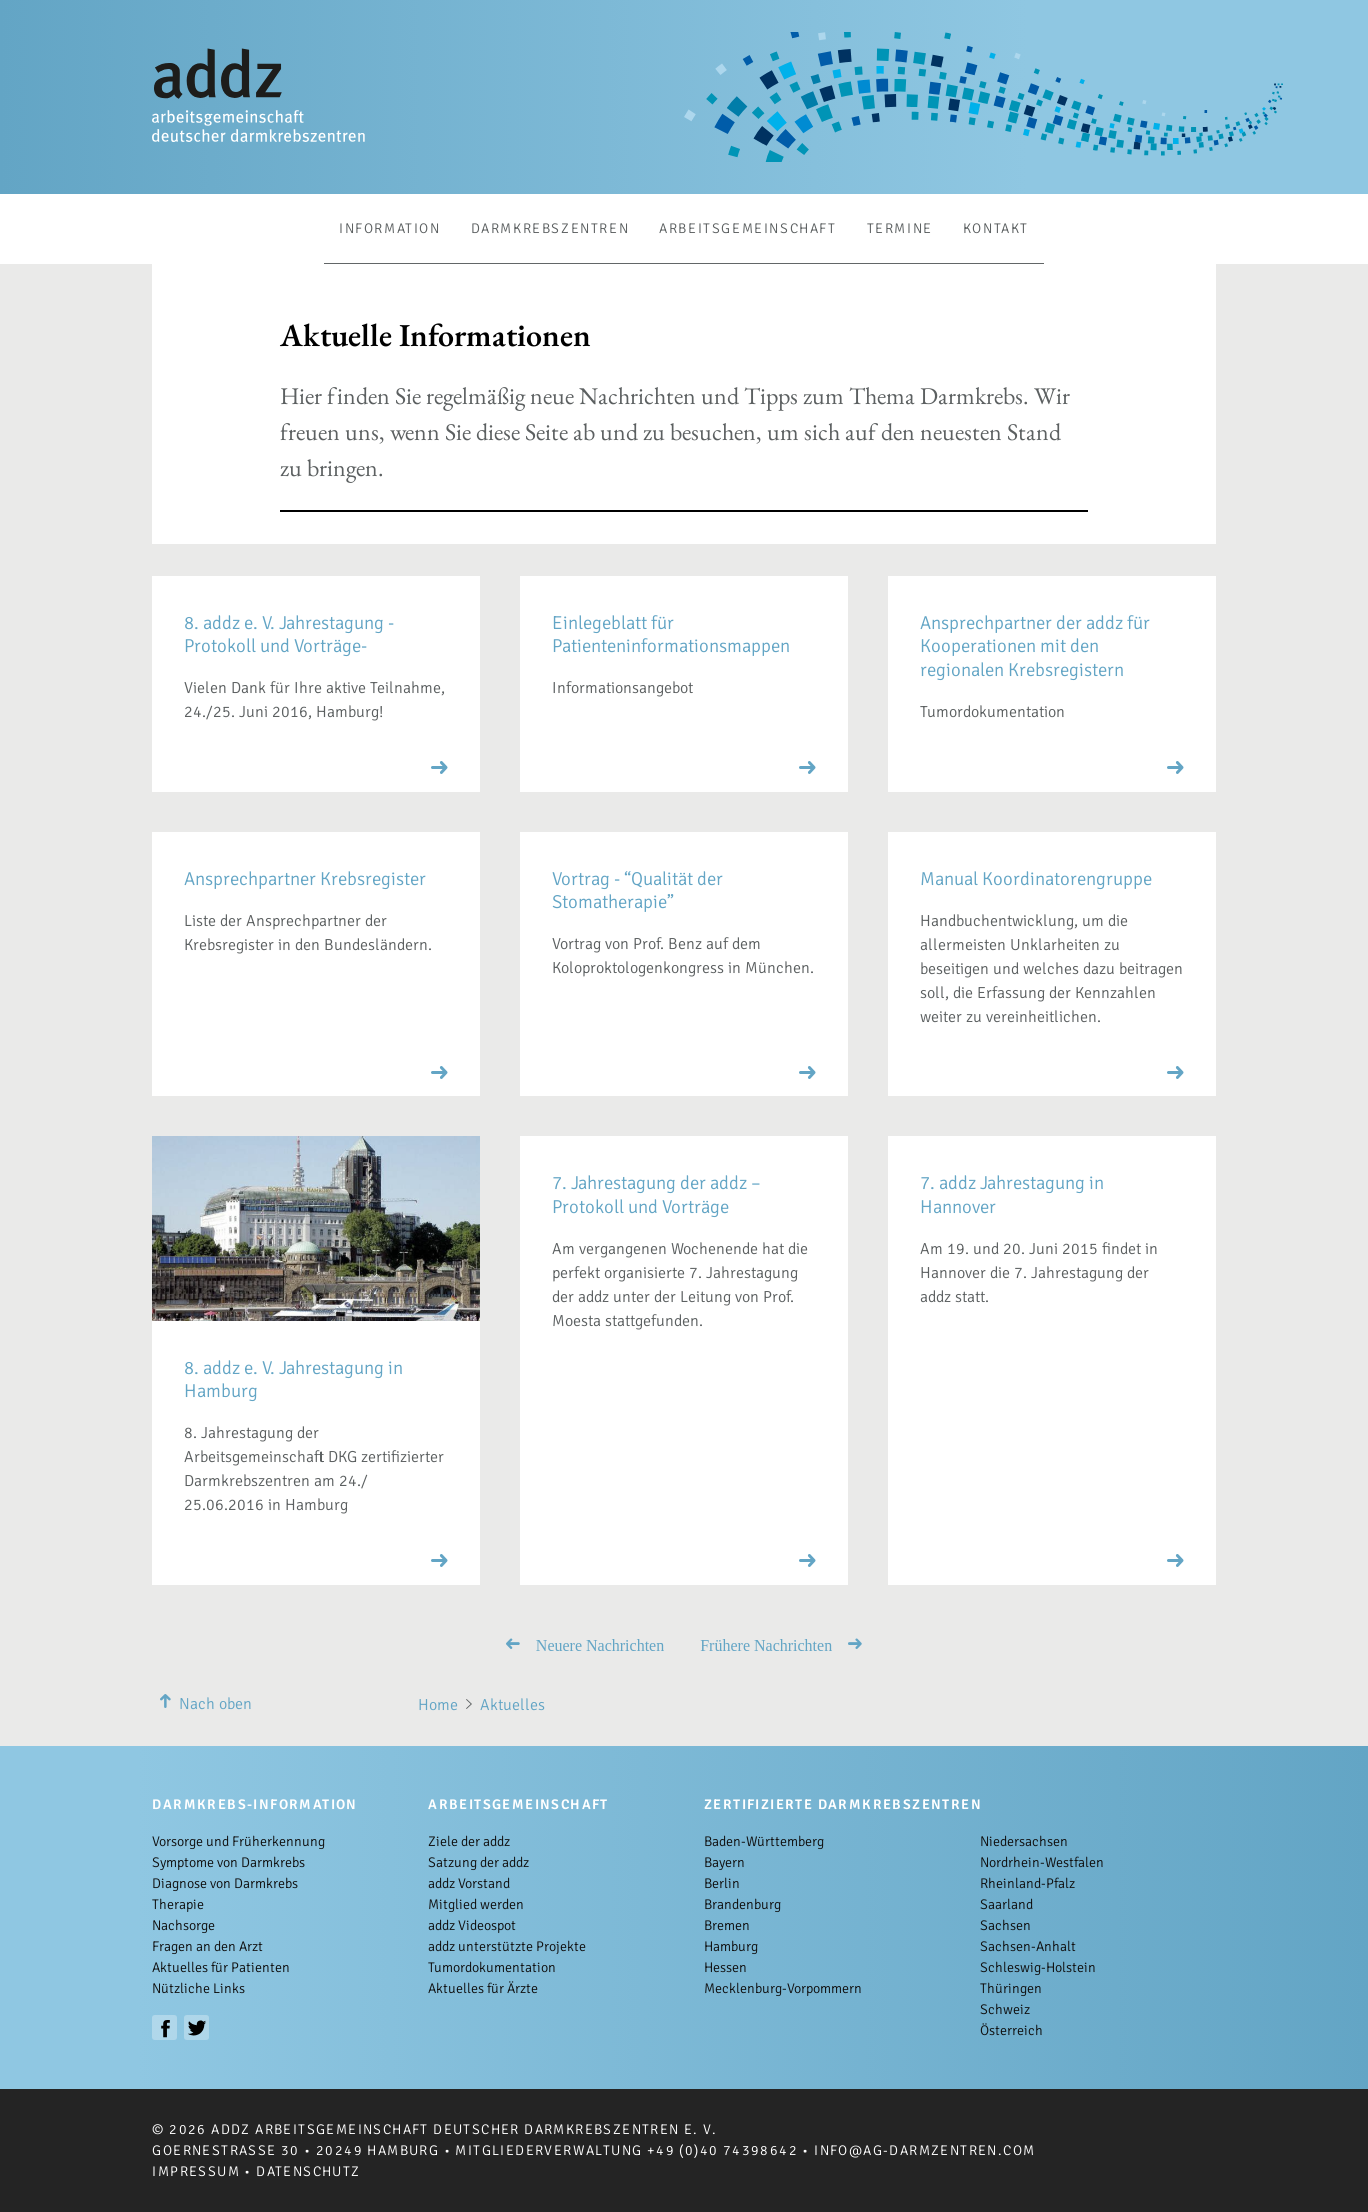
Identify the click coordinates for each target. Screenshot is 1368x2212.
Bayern (724, 1862)
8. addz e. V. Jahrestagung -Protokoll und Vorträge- (289, 634)
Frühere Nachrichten (781, 1644)
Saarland (1006, 1904)
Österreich (1011, 2030)
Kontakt (996, 228)
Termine (900, 228)
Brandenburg (742, 1904)
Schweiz (1005, 2009)
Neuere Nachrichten (585, 1644)
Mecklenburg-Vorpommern (783, 1988)
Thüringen (1011, 1988)
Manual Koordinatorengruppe (1036, 878)
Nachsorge (183, 1925)
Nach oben (202, 1704)
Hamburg (731, 1946)
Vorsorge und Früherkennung (238, 1841)
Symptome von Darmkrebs (228, 1862)
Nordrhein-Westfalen (1042, 1862)
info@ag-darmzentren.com (924, 2150)
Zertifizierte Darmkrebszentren (843, 1804)
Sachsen (1005, 1925)
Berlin (722, 1883)
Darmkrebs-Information (254, 1804)
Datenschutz (308, 2171)
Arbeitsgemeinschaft (747, 228)
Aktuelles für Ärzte (483, 1988)
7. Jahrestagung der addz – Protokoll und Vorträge (656, 1194)
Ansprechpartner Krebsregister (305, 878)
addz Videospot (472, 1925)
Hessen (725, 1967)
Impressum (196, 2171)
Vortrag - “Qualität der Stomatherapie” (637, 890)
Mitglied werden (476, 1904)
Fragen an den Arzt (207, 1946)
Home (438, 1705)
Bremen (727, 1925)
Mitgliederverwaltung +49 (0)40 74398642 (626, 2150)
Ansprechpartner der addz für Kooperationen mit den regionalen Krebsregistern (1035, 646)
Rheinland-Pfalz (1027, 1883)
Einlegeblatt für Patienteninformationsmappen (671, 634)
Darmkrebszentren (550, 228)
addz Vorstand (469, 1883)
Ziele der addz (469, 1841)
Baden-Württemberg (764, 1841)
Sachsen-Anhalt (1028, 1946)
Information (390, 228)
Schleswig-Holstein (1038, 1967)
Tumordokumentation (492, 1967)
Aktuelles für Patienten (221, 1967)
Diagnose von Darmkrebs (225, 1883)
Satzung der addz (478, 1862)
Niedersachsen (1024, 1841)
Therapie (178, 1904)
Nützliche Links (198, 1988)
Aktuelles (512, 1705)
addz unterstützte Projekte (507, 1946)
